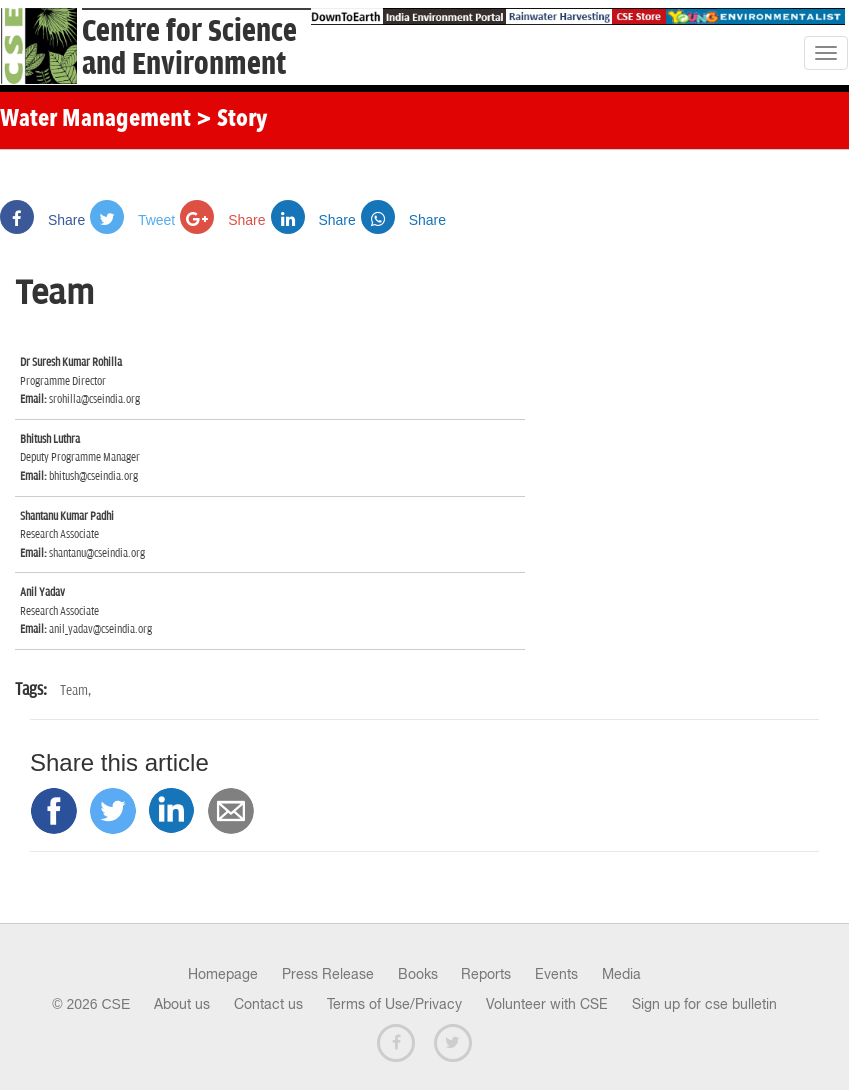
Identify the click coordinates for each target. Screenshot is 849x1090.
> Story (231, 120)
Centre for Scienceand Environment (189, 48)
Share (42, 220)
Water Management (95, 120)
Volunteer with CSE (547, 1004)
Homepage (223, 974)
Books (418, 974)
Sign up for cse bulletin (704, 1004)
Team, (75, 690)
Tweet (132, 220)
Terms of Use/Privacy (394, 1004)
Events (556, 974)
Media (621, 974)
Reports (486, 974)
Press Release (328, 974)
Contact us (268, 1004)
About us (182, 1004)
